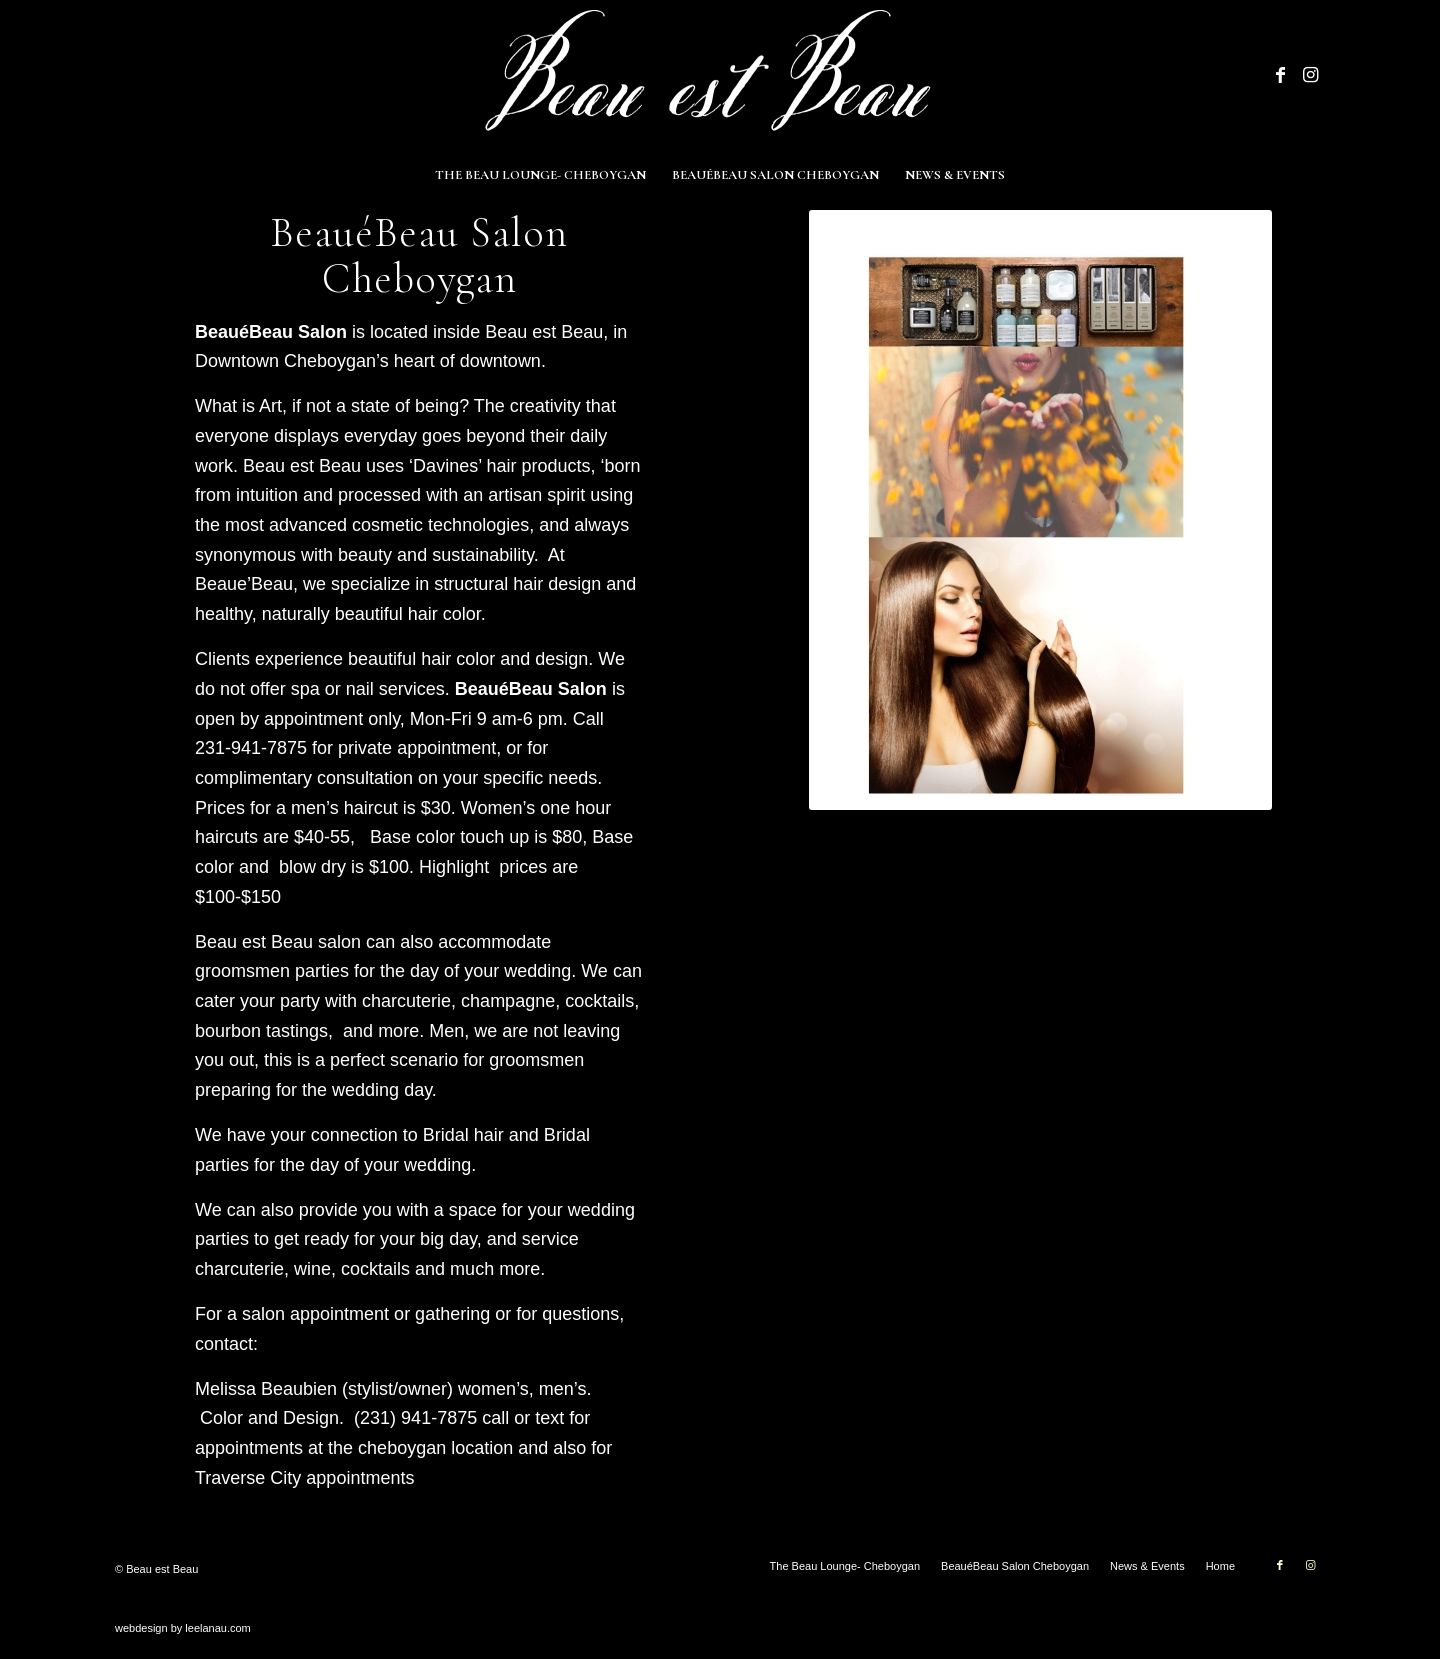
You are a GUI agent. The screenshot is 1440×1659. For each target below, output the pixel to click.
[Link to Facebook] (1280, 75)
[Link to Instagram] (1310, 75)
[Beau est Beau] (720, 75)
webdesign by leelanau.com (183, 1628)
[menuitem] (540, 175)
